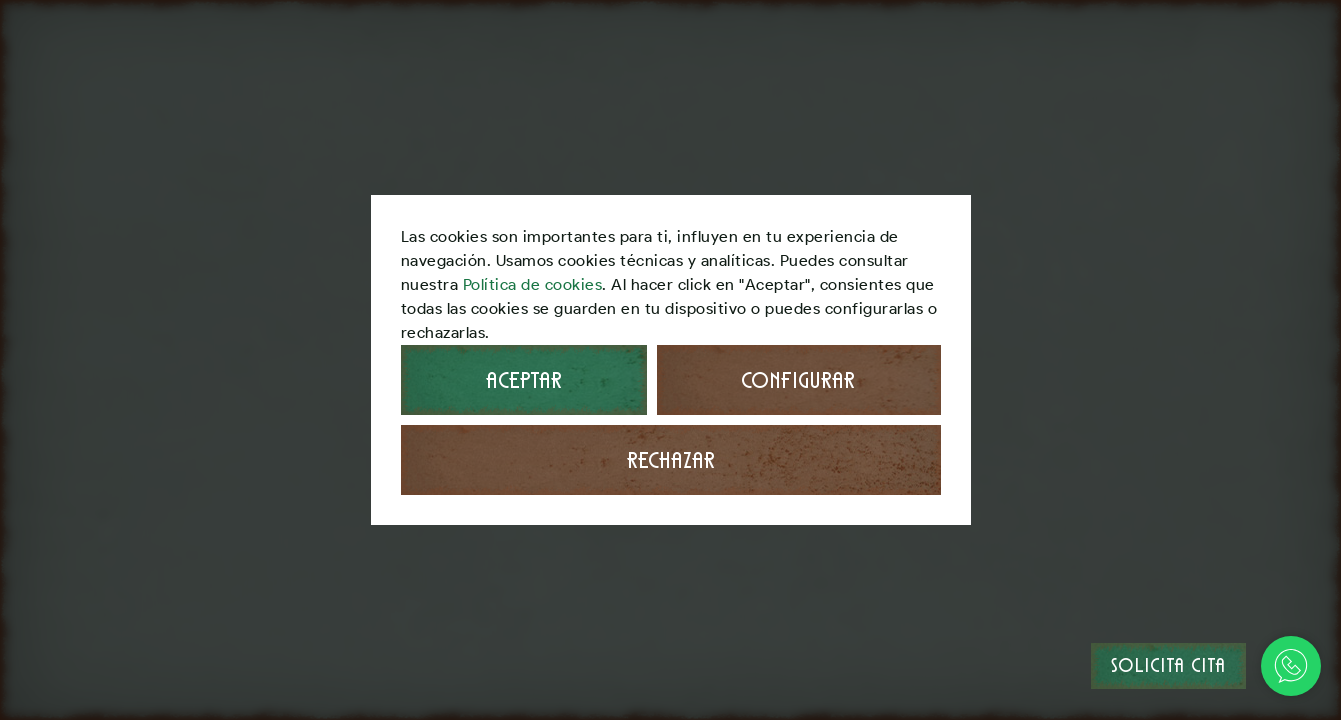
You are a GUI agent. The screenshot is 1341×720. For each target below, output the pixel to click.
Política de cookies (533, 284)
